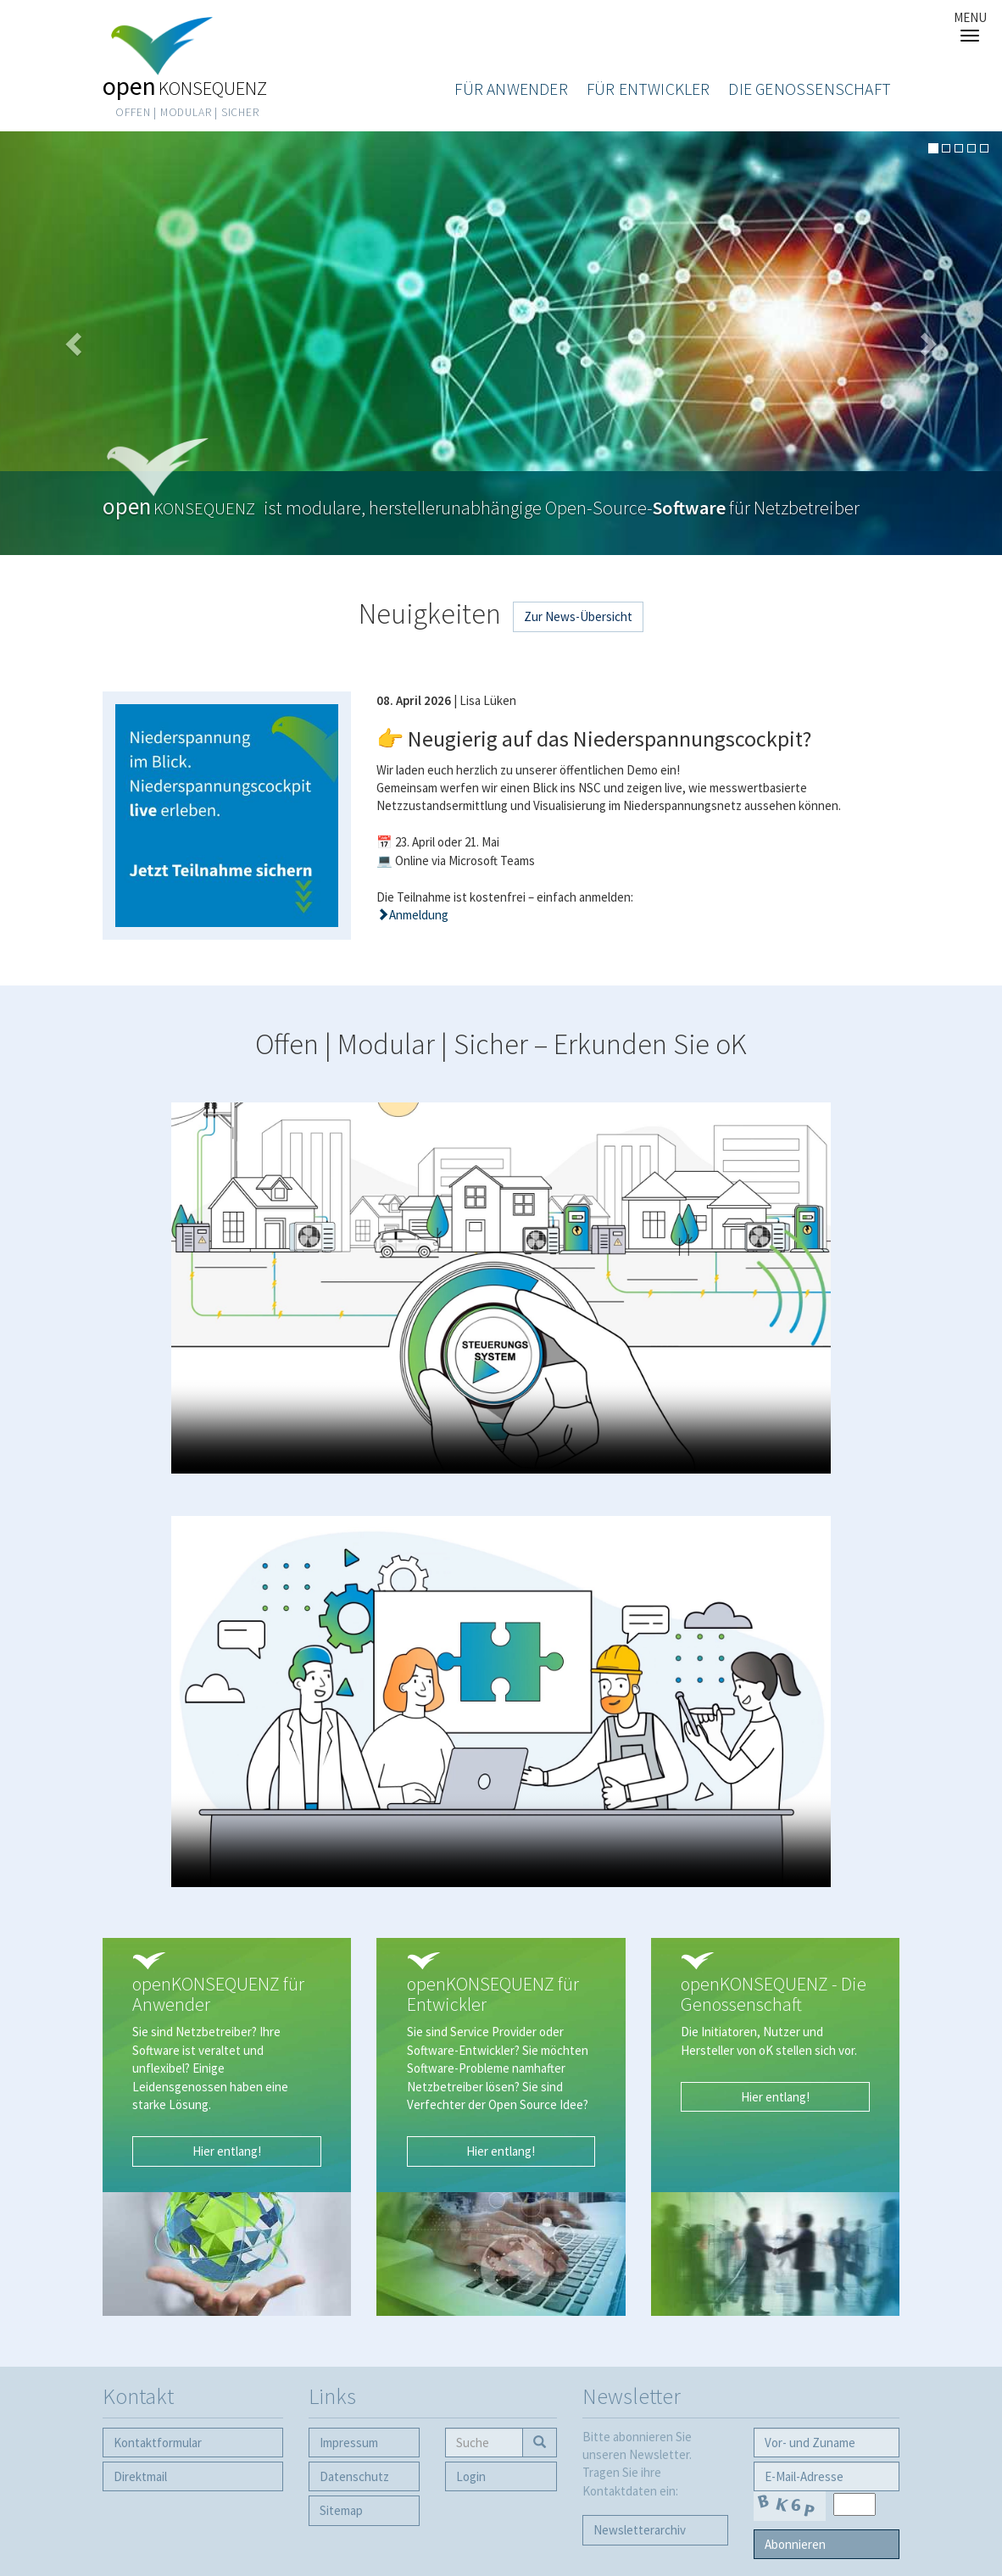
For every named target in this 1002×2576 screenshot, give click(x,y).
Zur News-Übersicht (578, 616)
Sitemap (341, 2510)
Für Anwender (510, 89)
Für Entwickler (648, 89)
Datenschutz (354, 2476)
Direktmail (140, 2476)
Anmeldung (418, 915)
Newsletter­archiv (639, 2530)
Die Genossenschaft (809, 89)
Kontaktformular (158, 2442)
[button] (75, 343)
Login (471, 2476)
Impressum (349, 2442)
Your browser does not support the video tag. (501, 1288)
